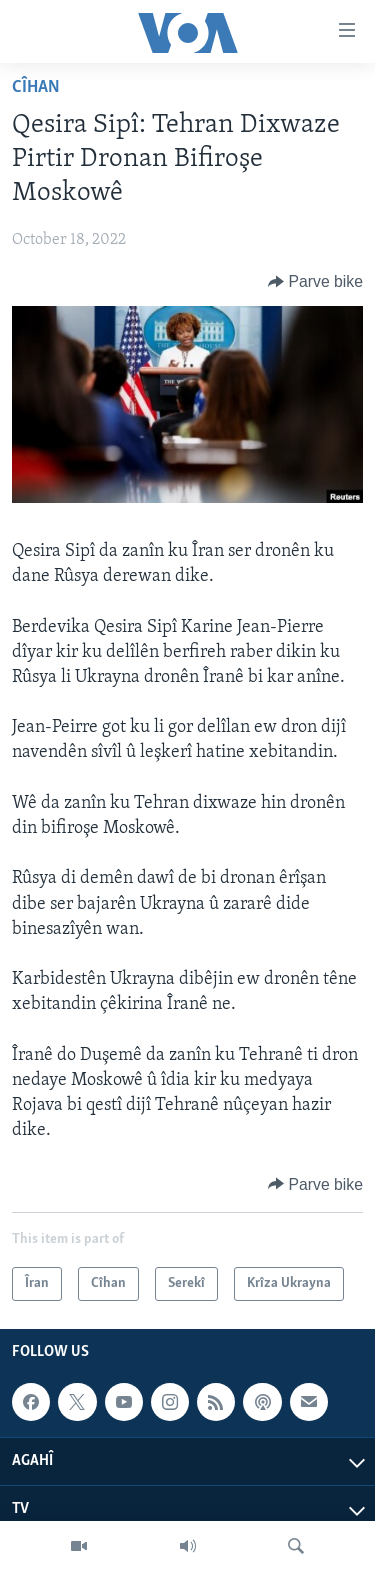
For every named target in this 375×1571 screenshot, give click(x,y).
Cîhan (36, 87)
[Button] (315, 282)
